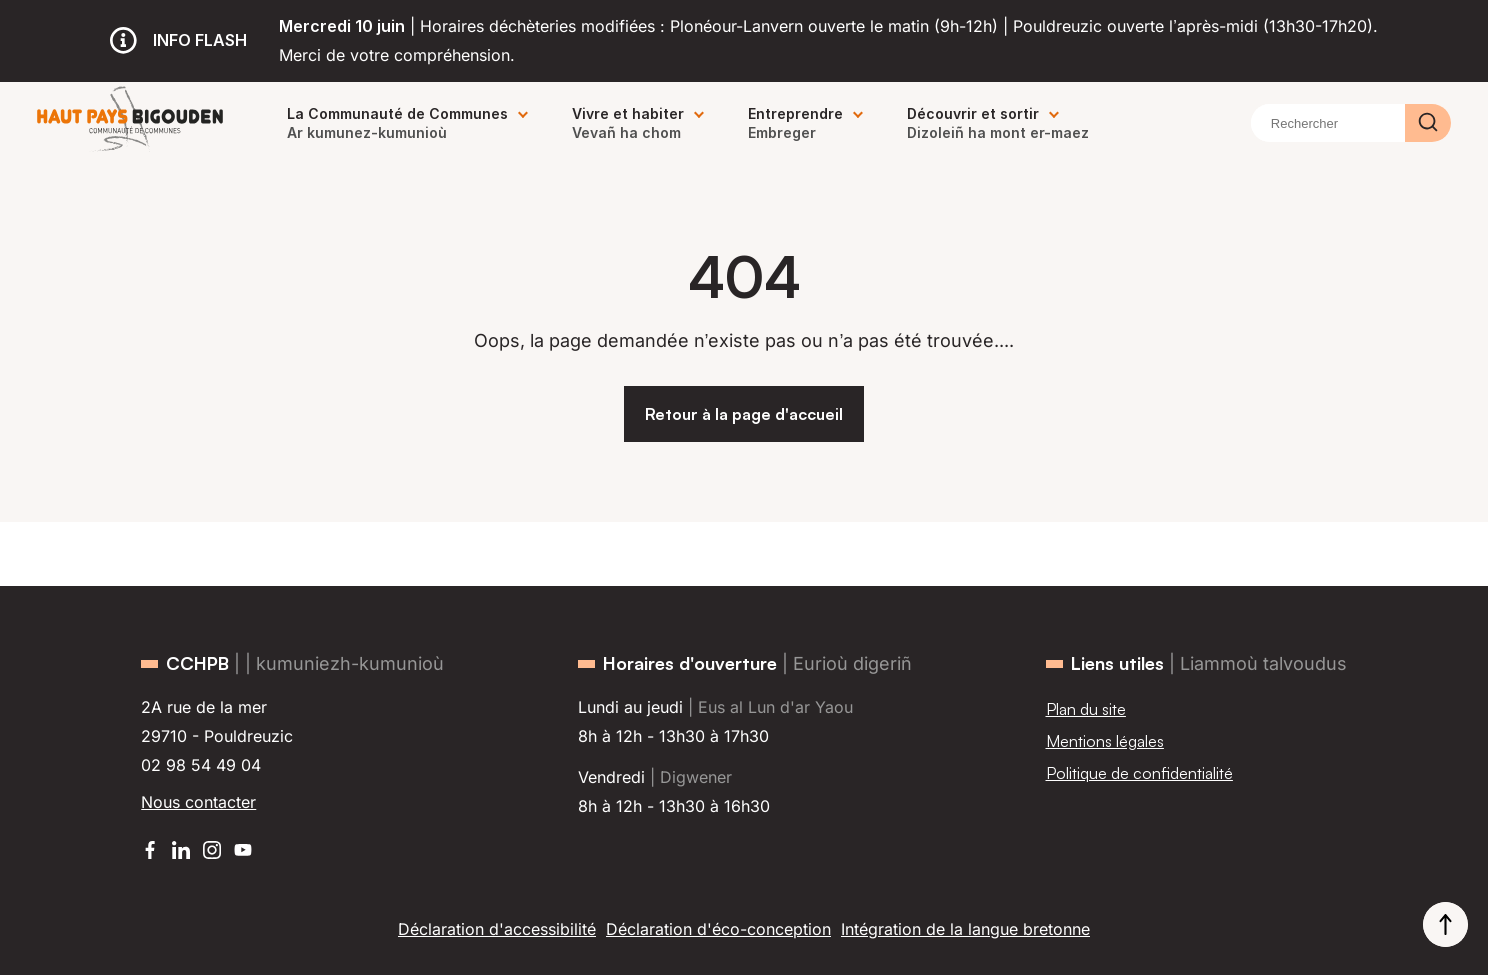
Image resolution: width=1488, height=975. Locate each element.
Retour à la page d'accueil (744, 414)
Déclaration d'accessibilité (497, 929)
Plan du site (1086, 709)
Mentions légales (1105, 741)
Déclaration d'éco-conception (718, 929)
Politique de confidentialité (1139, 773)
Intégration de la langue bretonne (965, 929)
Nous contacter (198, 802)
